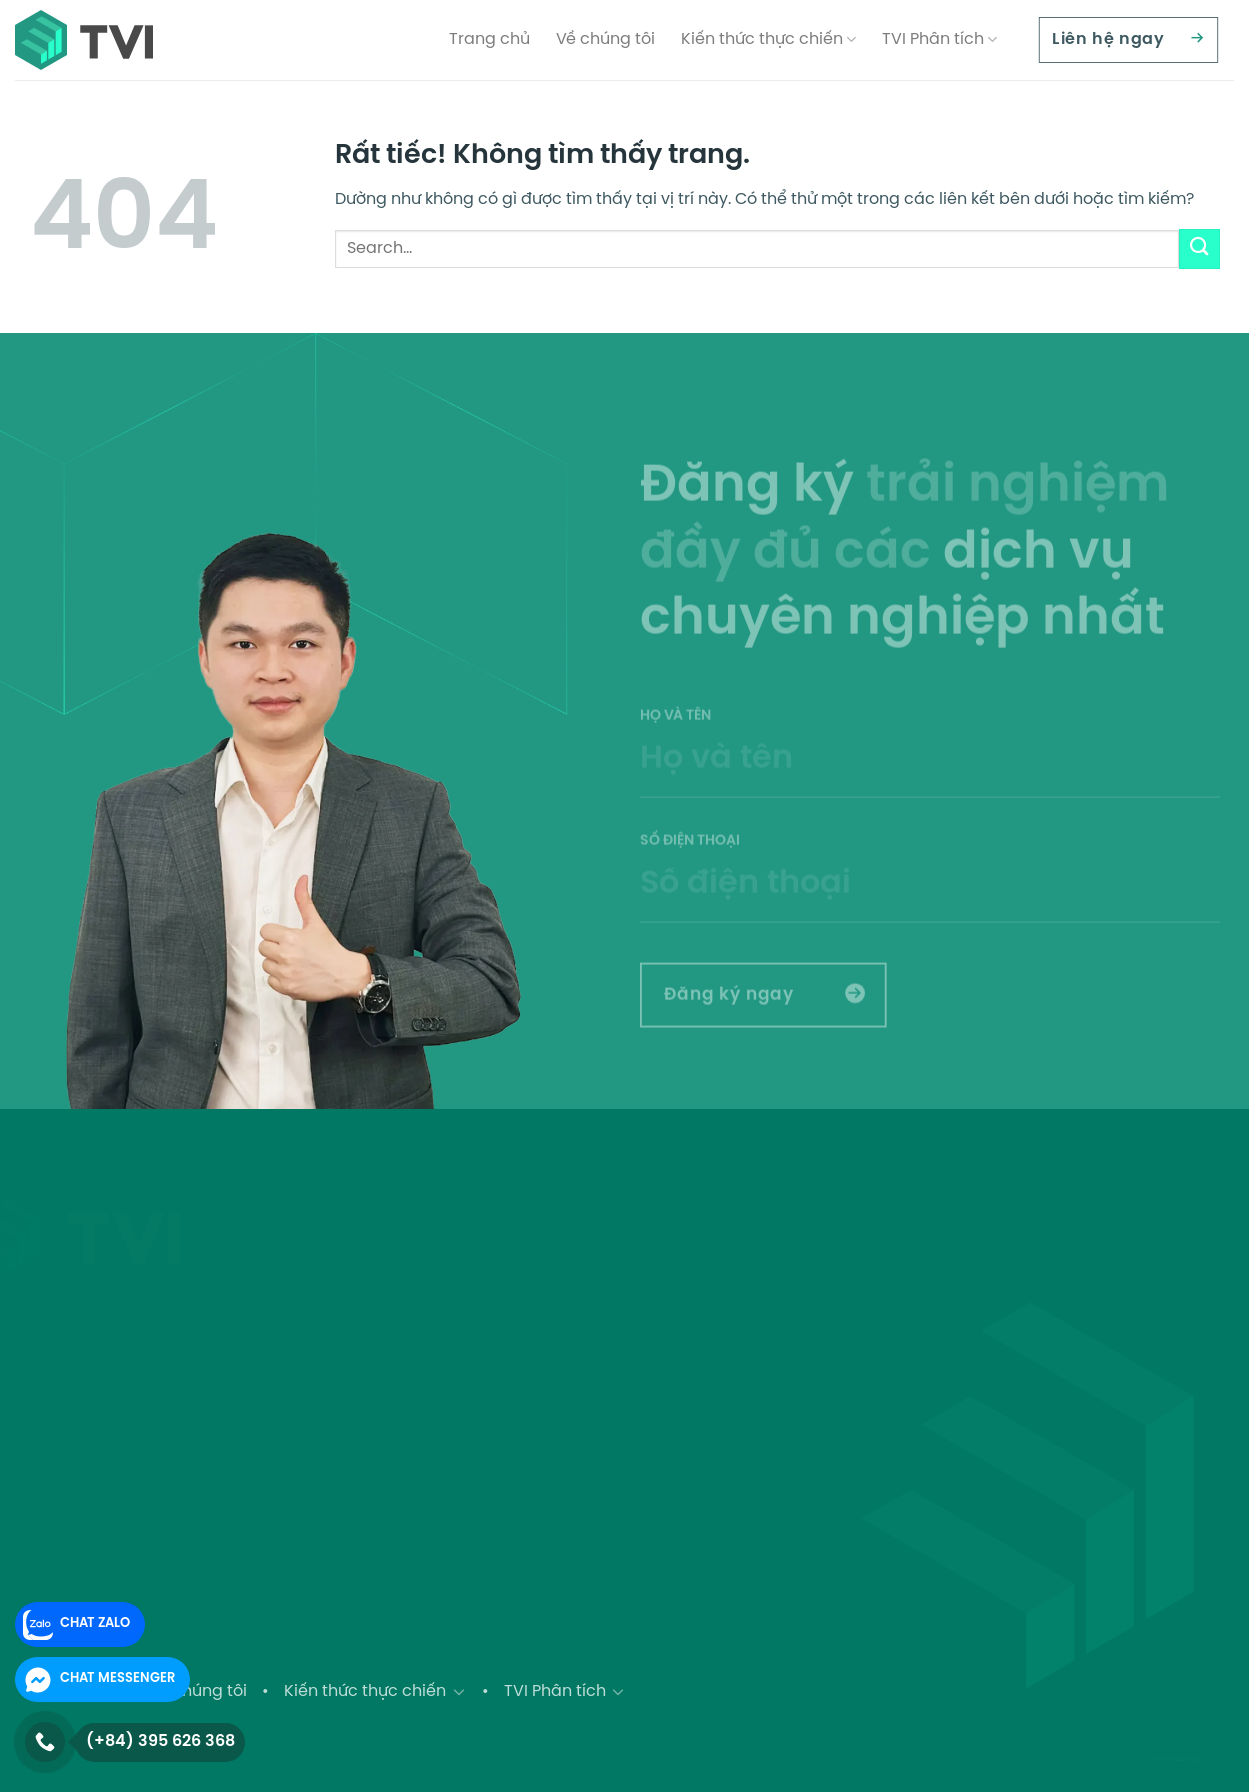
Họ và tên (930, 780)
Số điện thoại (930, 905)
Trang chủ (489, 39)
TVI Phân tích (939, 39)
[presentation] (1096, 1010)
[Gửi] (1199, 248)
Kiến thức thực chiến (768, 39)
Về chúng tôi (605, 39)
